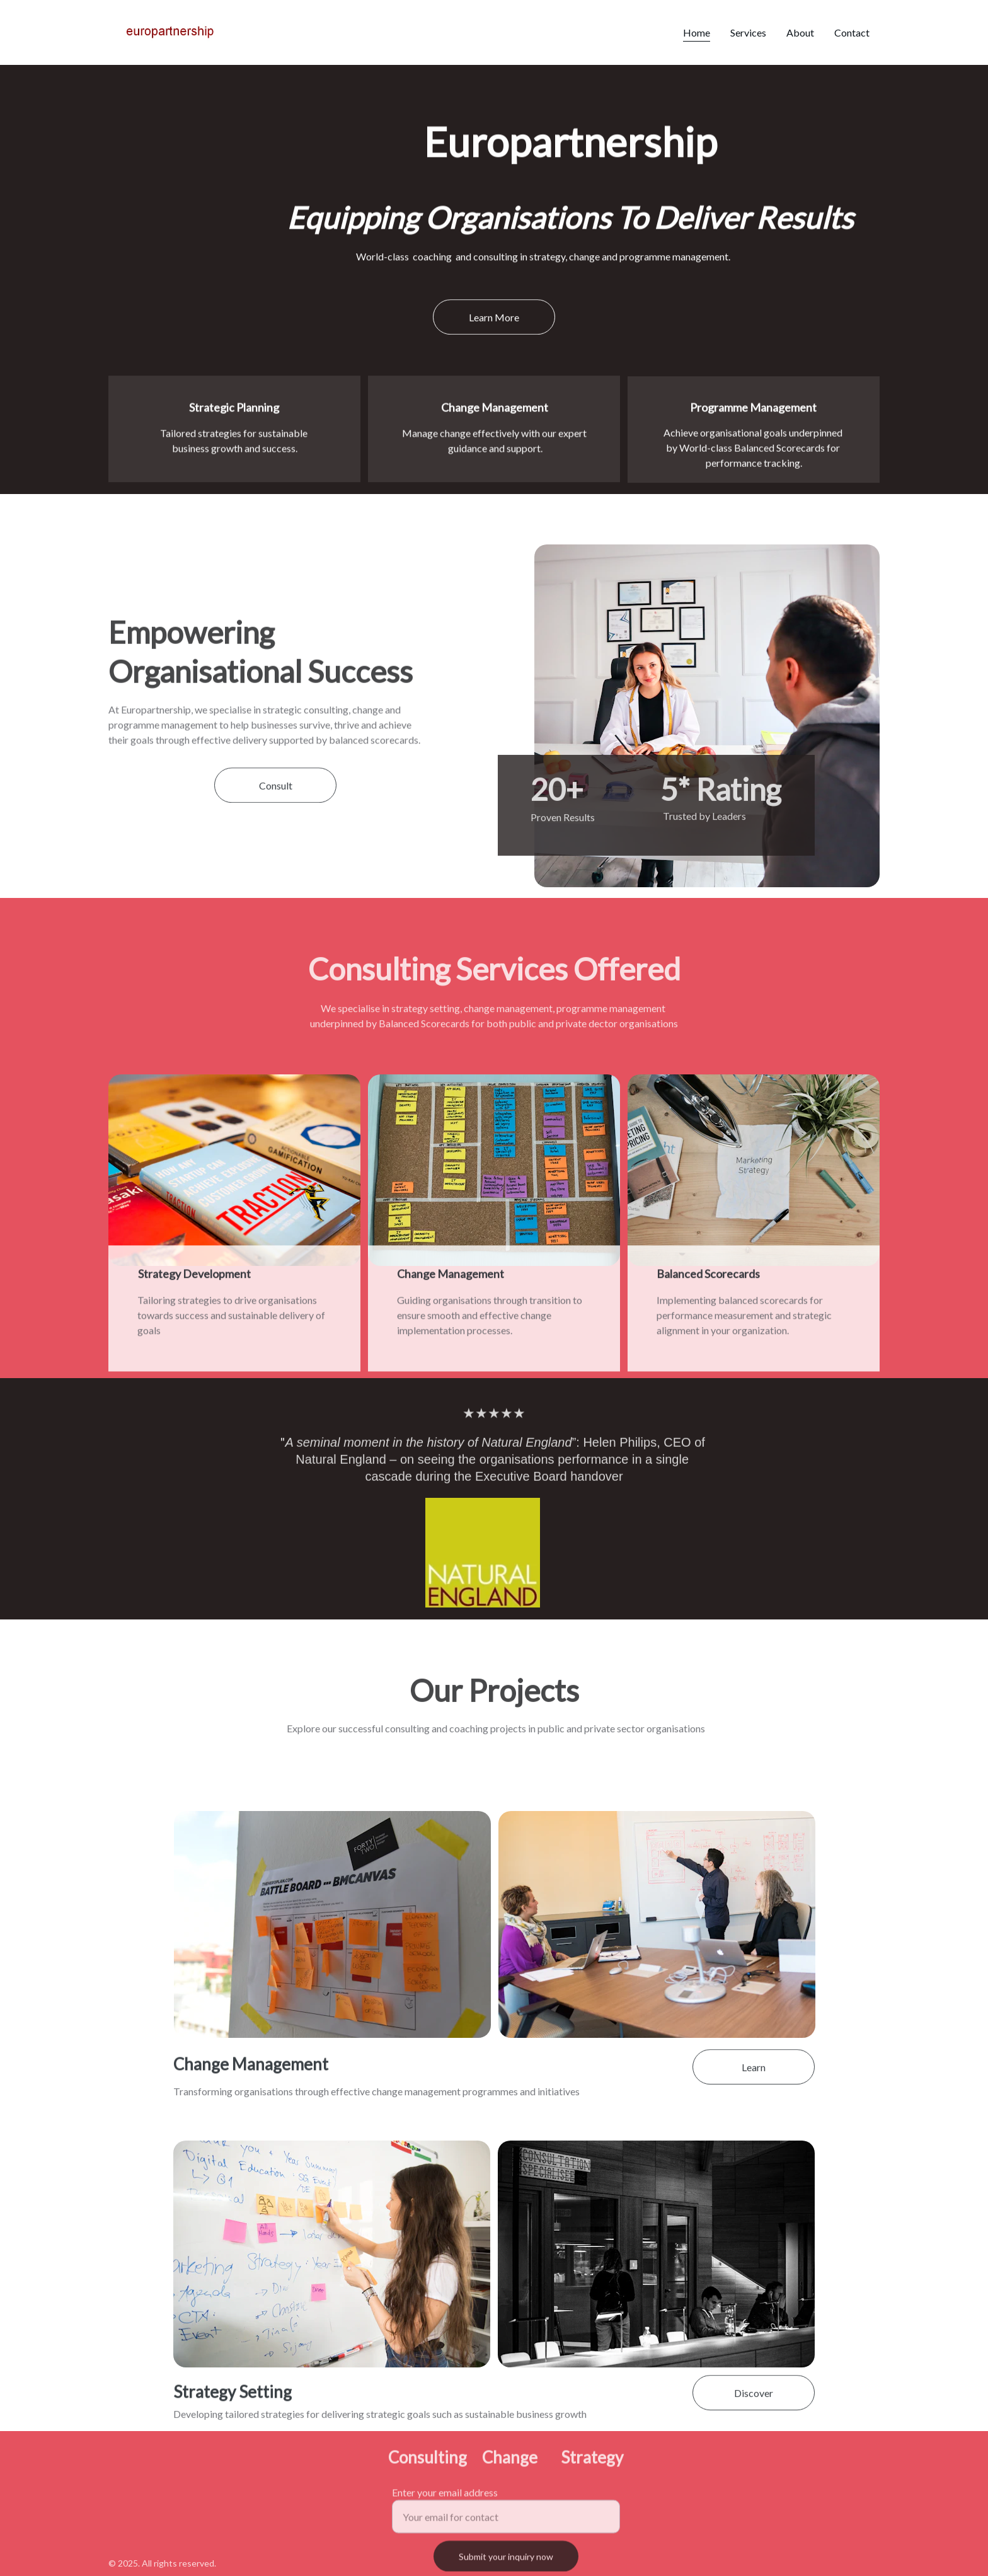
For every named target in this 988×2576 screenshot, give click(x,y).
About (800, 32)
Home (696, 32)
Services (748, 32)
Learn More (494, 319)
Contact (852, 32)
